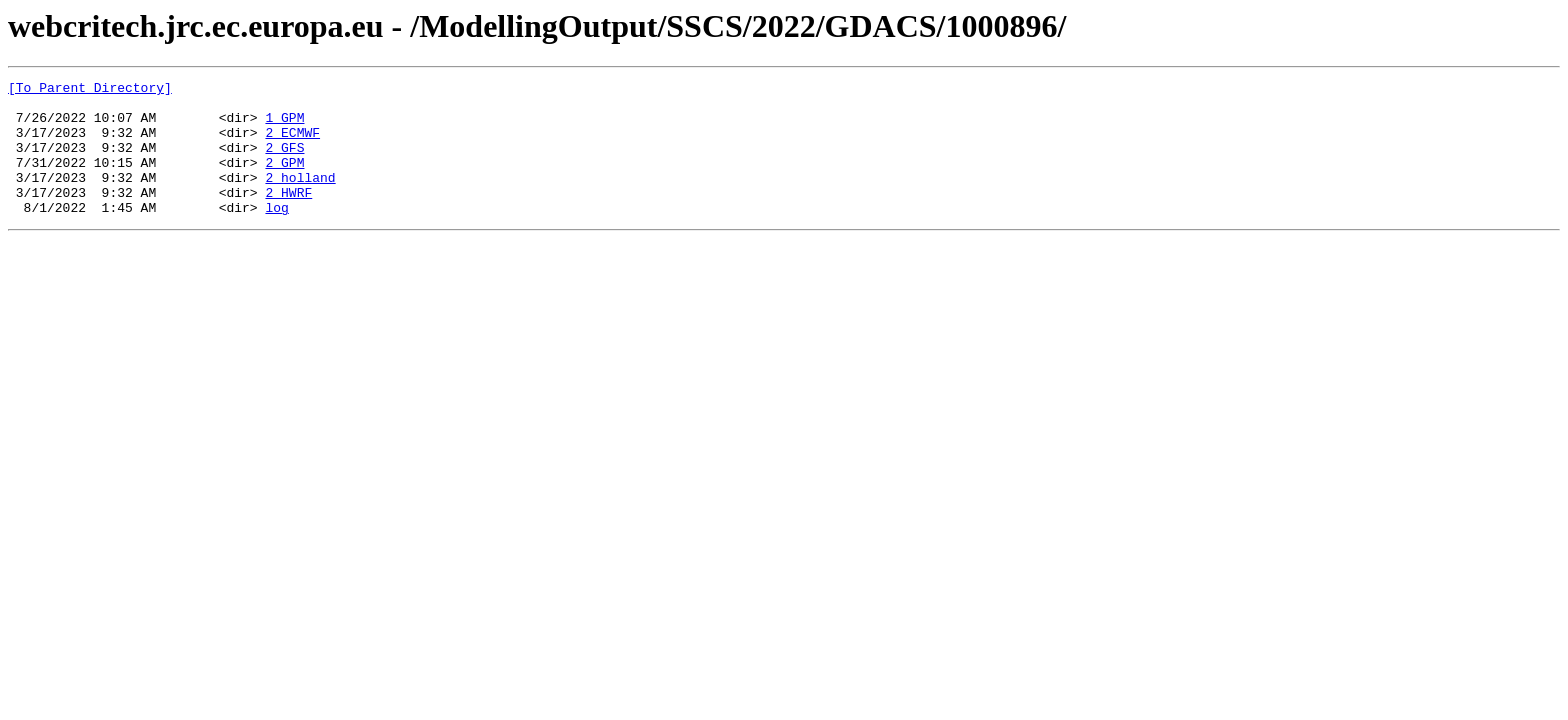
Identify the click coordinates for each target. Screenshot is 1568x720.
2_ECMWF (292, 144)
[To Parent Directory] (90, 90)
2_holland (300, 198)
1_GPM (284, 126)
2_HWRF (288, 216)
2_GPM (284, 180)
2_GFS (284, 162)
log (276, 234)
